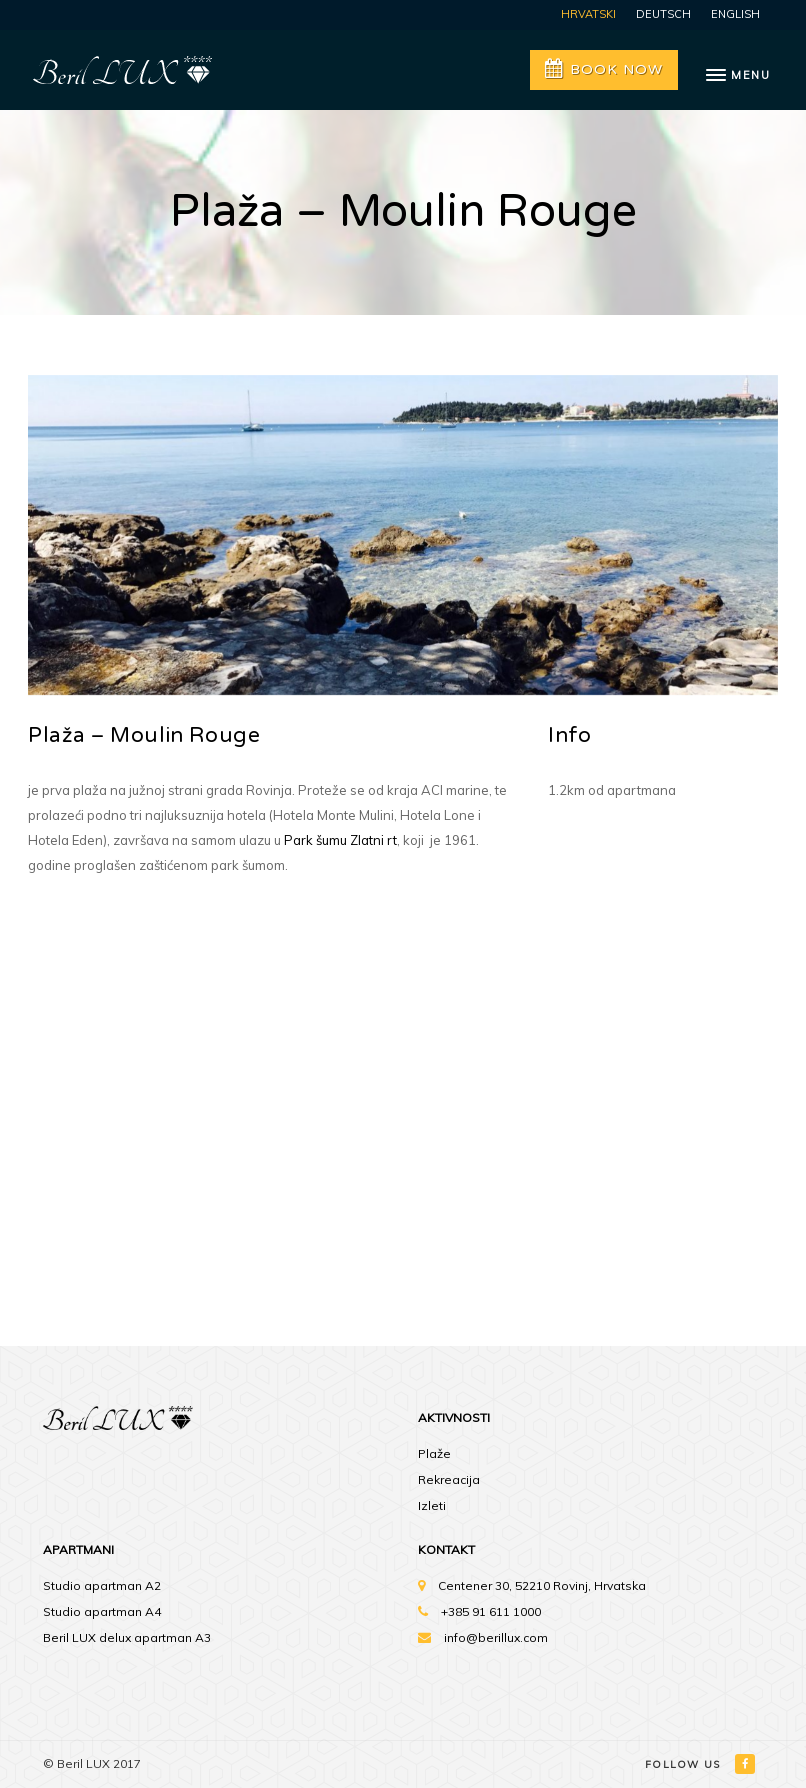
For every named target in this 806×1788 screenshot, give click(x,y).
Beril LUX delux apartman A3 (127, 1637)
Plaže (434, 1453)
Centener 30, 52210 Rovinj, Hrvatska (542, 1585)
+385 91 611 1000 (491, 1611)
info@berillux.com (496, 1637)
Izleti (432, 1505)
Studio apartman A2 (102, 1585)
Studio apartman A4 (102, 1611)
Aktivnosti (454, 1417)
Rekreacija (449, 1479)
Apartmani (78, 1549)
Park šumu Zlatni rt (340, 840)
